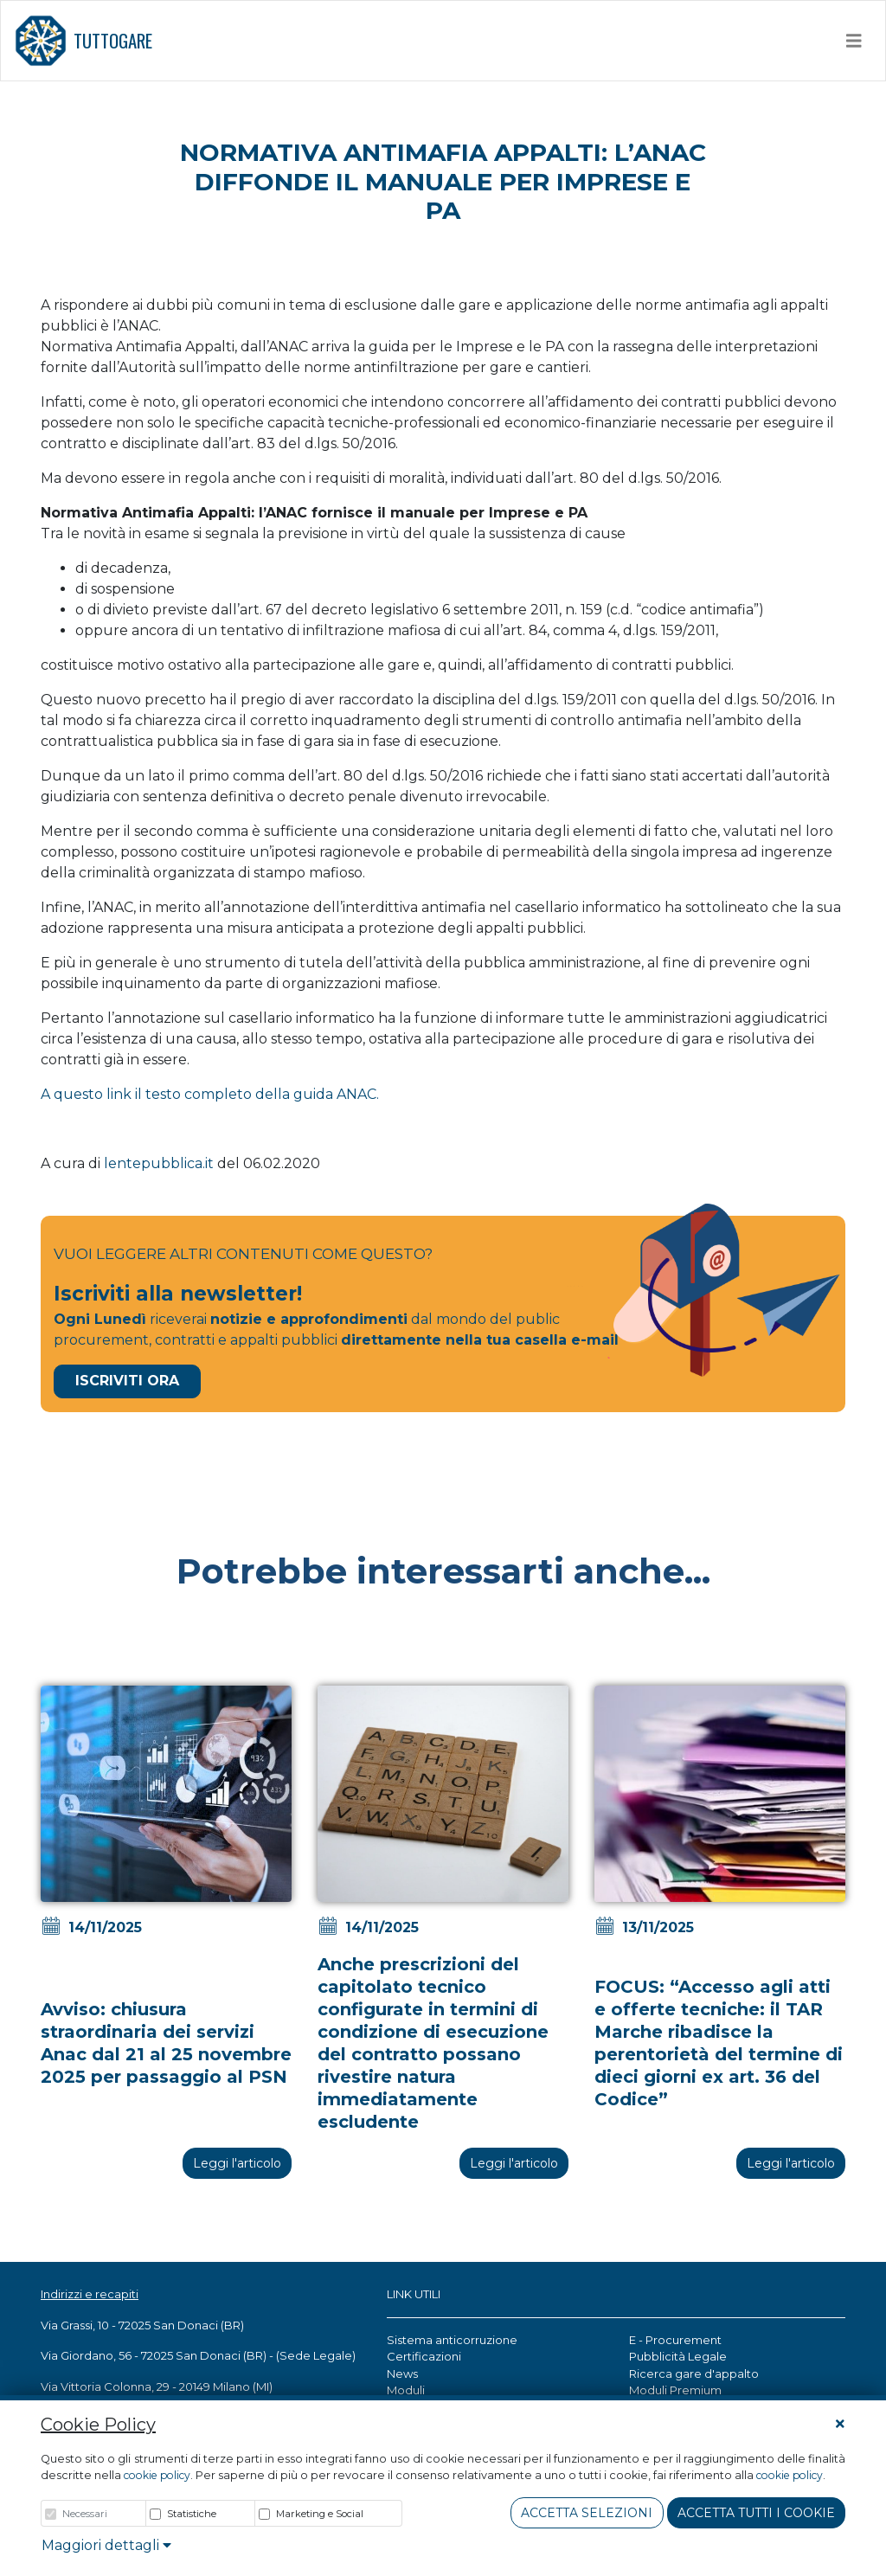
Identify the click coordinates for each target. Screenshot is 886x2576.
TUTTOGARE (83, 41)
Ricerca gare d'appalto (694, 2373)
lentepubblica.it (159, 1163)
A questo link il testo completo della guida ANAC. (210, 1094)
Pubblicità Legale (678, 2356)
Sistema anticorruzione (452, 2340)
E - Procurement (675, 2340)
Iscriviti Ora (127, 1380)
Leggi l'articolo (237, 2163)
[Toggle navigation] (854, 41)
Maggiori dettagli (106, 2545)
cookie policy (157, 2475)
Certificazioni (424, 2356)
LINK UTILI (413, 2294)
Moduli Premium (675, 2390)
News (402, 2373)
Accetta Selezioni (586, 2513)
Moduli (406, 2390)
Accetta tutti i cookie (756, 2513)
